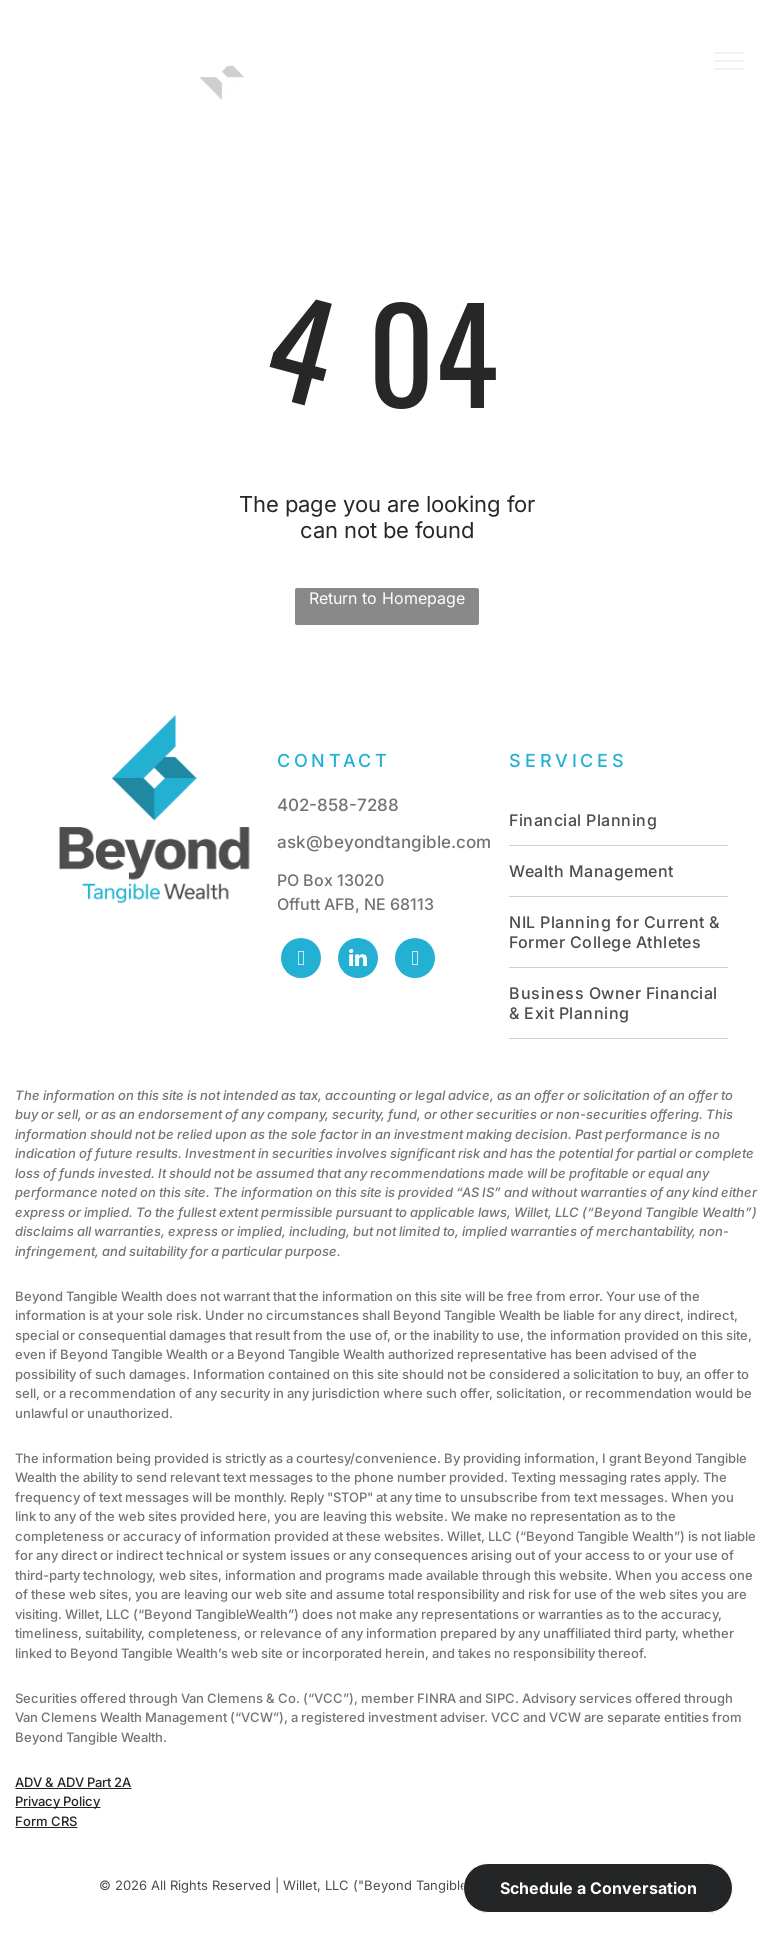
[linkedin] (358, 960)
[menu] (729, 61)
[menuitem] (618, 820)
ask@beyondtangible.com (384, 842)
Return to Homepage (387, 598)
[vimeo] (415, 960)
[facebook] (301, 960)
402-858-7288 (338, 805)
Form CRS (46, 1821)
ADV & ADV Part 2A (73, 1782)
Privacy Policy (57, 1801)
